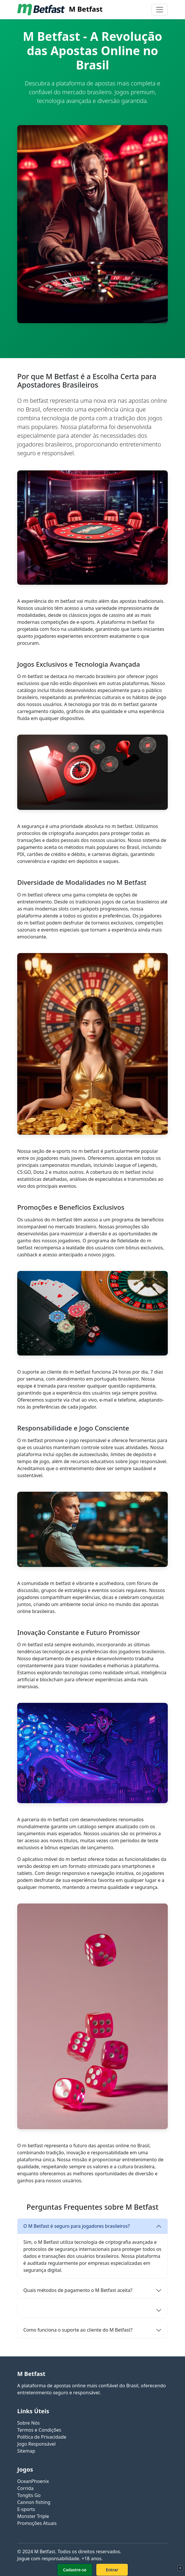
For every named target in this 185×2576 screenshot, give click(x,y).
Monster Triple (33, 2516)
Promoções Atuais (37, 2523)
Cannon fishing (33, 2502)
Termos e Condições (39, 2430)
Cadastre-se (74, 2570)
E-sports (26, 2509)
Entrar (112, 2570)
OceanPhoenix (33, 2481)
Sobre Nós (28, 2423)
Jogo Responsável (36, 2444)
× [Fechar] (180, 2567)
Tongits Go (29, 2495)
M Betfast (60, 9)
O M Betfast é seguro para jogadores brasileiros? (76, 2226)
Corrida (25, 2488)
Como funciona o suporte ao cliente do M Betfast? (77, 2330)
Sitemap (26, 2451)
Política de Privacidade (41, 2437)
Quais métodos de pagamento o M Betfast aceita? (77, 2290)
